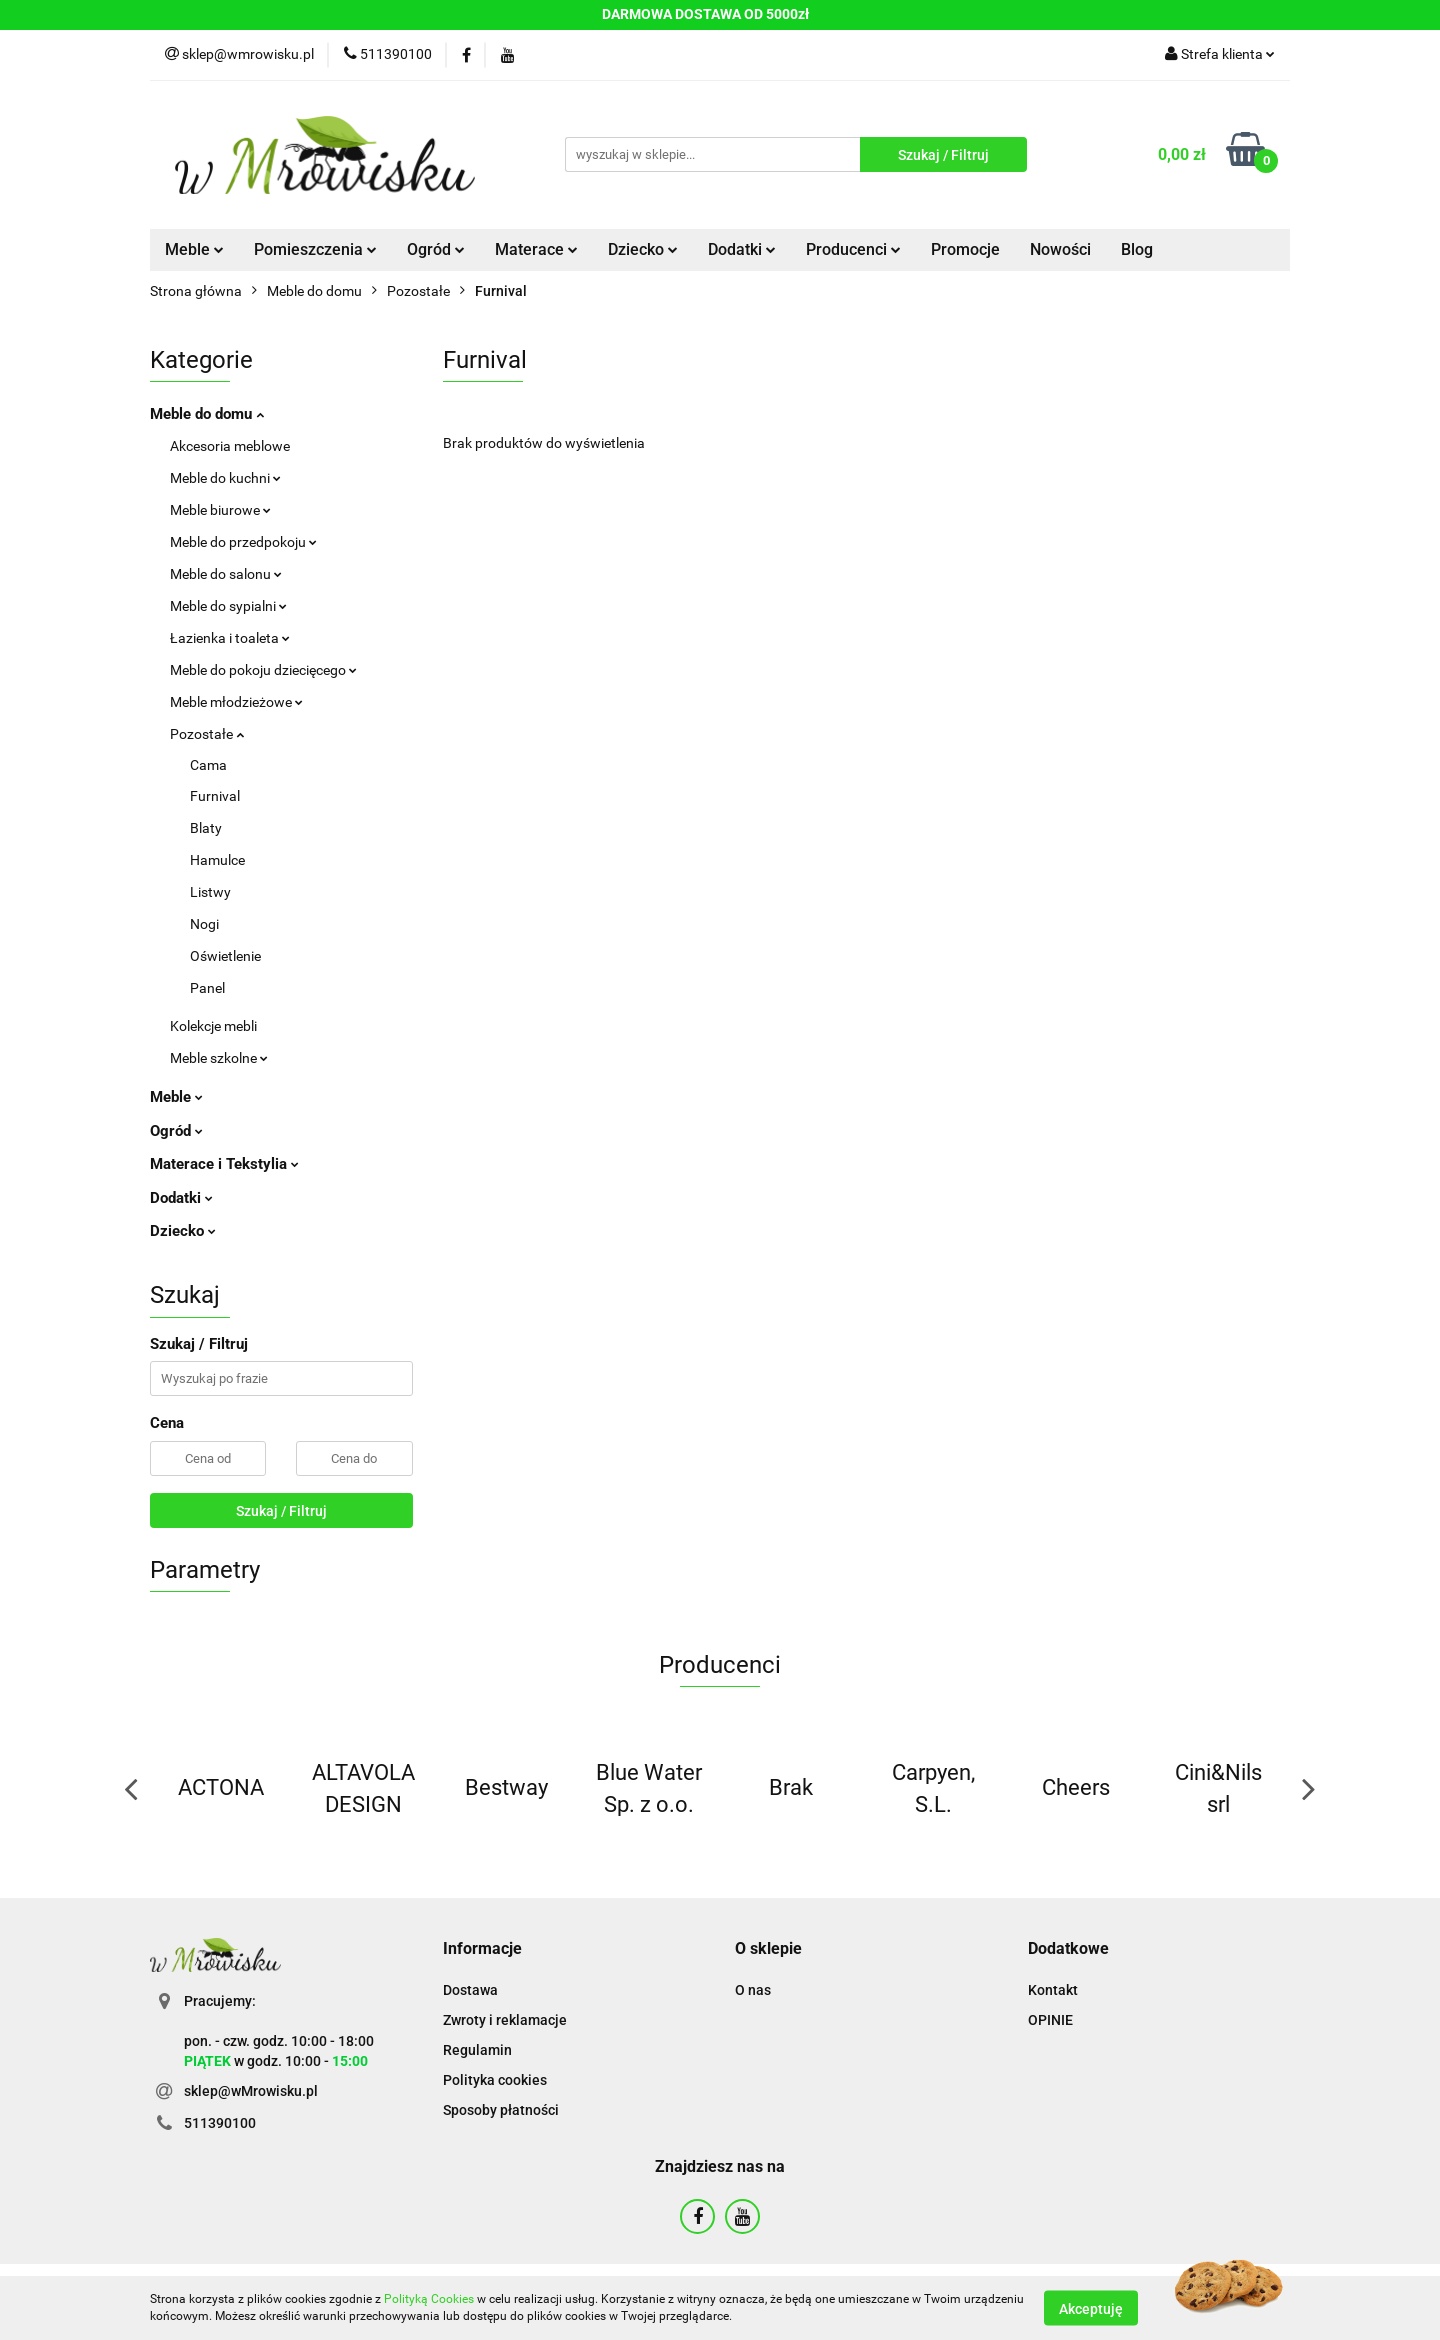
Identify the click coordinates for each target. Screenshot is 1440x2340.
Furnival (215, 796)
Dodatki (742, 249)
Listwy (210, 892)
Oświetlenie (225, 956)
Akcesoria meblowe (230, 446)
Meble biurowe (220, 510)
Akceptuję (1091, 2308)
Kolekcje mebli (213, 1026)
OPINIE (1050, 2020)
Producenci (853, 249)
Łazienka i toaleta (230, 638)
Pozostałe (207, 734)
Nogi (204, 924)
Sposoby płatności (501, 2110)
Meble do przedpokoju (243, 542)
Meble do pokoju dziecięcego (263, 670)
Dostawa (470, 1990)
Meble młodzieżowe (236, 702)
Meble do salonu (226, 574)
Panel (207, 988)
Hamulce (217, 860)
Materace (536, 249)
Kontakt (1053, 1990)
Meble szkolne (219, 1058)
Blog (1137, 249)
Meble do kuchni (225, 478)
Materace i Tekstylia (224, 1164)
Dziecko (643, 249)
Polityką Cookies (429, 2299)
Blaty (206, 828)
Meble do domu (207, 414)
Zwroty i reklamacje (505, 2020)
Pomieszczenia (315, 249)
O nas (753, 1990)
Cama (208, 765)
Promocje (965, 249)
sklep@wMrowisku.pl (251, 2091)
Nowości (1060, 249)
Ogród (436, 249)
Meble (194, 249)
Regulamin (477, 2050)
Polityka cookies (495, 2080)
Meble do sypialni (228, 606)
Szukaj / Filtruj (281, 1511)
